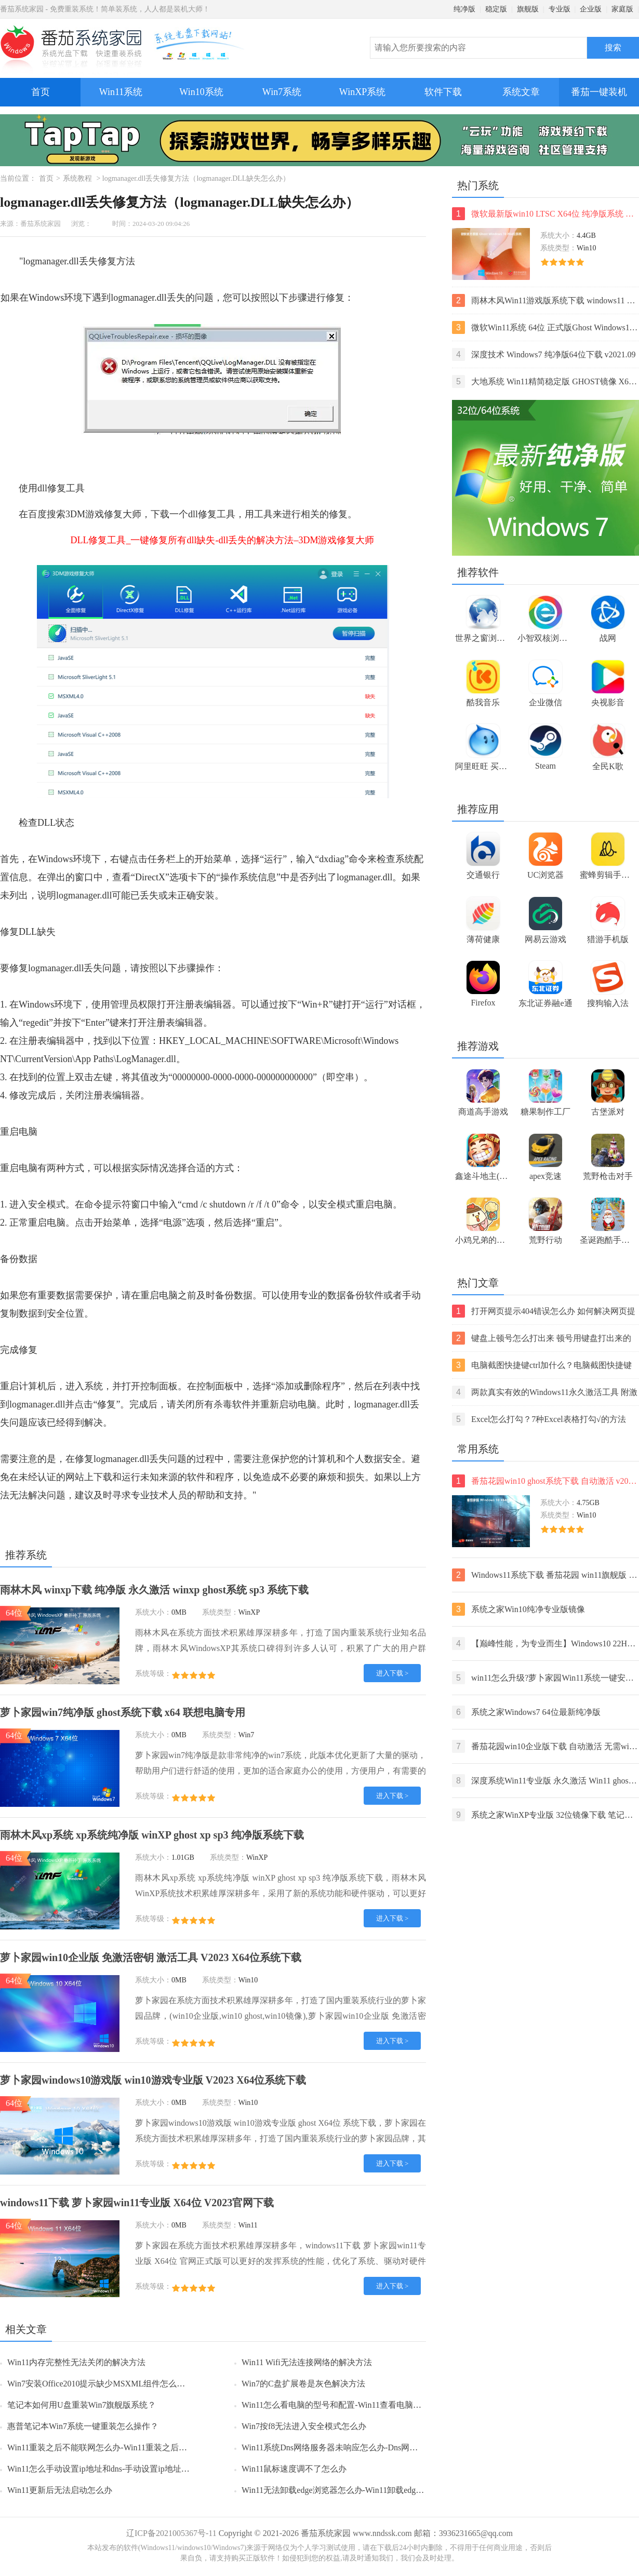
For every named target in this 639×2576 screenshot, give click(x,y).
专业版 (559, 9)
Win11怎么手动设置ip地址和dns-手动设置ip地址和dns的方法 (116, 2468)
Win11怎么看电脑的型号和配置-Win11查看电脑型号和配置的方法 (361, 2404)
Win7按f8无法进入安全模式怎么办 (304, 2426)
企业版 (591, 9)
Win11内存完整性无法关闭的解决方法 (76, 2362)
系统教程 (77, 178)
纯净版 (464, 9)
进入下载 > (392, 1673)
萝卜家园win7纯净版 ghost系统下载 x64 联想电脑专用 (122, 1712)
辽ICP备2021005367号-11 (171, 2533)
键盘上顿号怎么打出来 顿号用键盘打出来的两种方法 (541, 1338)
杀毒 (223, 1404)
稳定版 (496, 9)
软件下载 (443, 92)
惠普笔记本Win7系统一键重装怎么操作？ (82, 2426)
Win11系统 (121, 92)
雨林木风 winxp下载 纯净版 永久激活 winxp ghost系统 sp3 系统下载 (154, 1589)
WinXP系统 (362, 92)
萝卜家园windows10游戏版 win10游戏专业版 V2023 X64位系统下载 (153, 2080)
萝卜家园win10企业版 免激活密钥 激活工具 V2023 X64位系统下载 (150, 1957)
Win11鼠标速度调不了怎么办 (294, 2468)
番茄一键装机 (602, 87)
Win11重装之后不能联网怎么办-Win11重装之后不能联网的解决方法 (130, 2447)
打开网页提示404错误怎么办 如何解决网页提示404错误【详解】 (543, 1311)
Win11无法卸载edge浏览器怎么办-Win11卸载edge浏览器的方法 (355, 2490)
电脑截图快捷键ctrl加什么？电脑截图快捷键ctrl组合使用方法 (542, 1365)
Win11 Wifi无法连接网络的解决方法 (307, 2362)
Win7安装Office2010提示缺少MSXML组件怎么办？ (100, 2383)
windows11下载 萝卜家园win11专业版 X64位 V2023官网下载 (137, 2202)
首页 (40, 92)
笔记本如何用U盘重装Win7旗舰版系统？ (81, 2404)
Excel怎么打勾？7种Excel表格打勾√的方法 (539, 1419)
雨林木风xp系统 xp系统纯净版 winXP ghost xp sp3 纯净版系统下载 (152, 1835)
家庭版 (622, 9)
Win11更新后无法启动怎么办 (59, 2490)
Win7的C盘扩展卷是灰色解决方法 (303, 2383)
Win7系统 (281, 92)
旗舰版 (528, 9)
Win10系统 (201, 92)
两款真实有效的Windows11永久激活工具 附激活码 (544, 1392)
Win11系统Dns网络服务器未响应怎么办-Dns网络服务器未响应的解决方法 (375, 2447)
